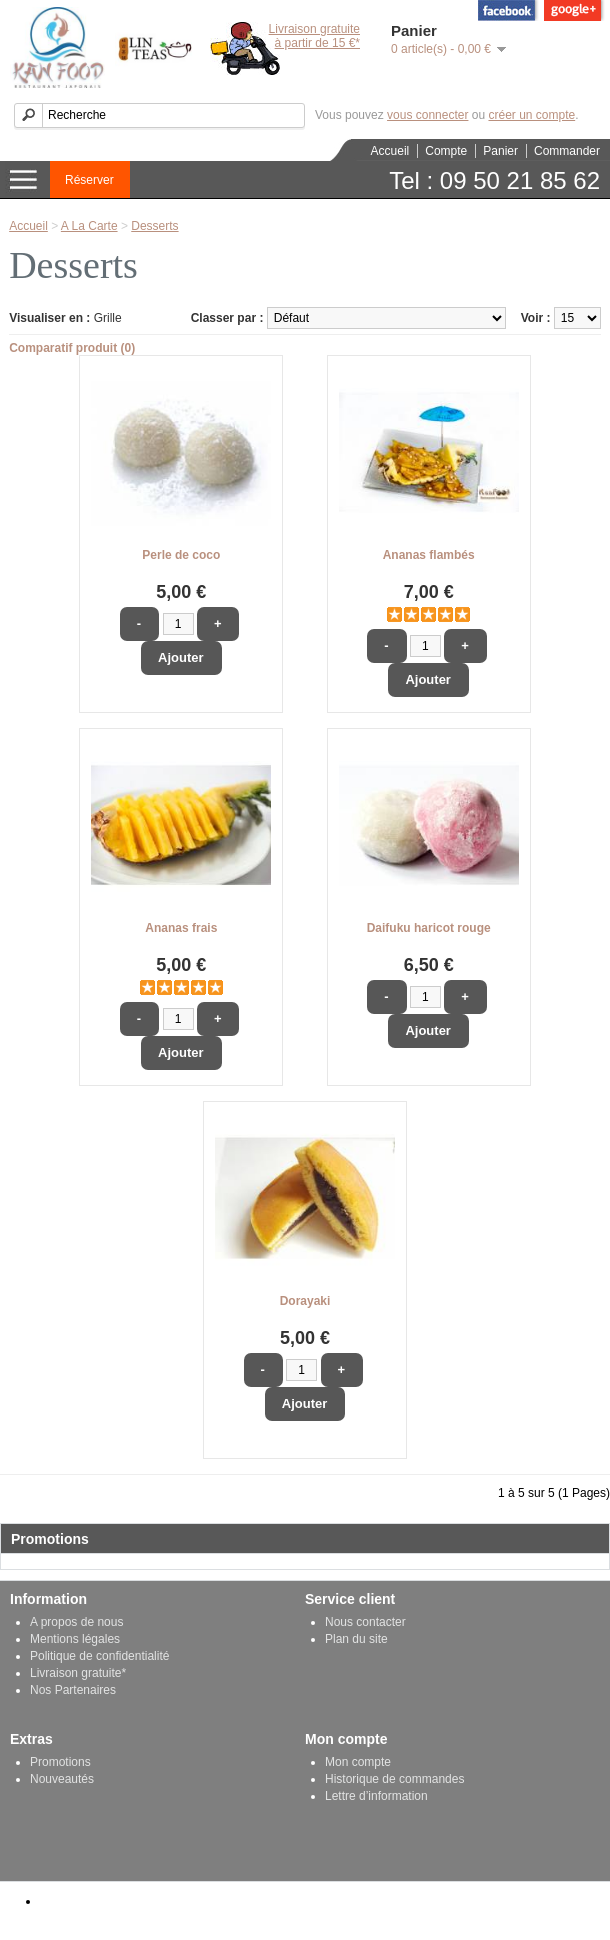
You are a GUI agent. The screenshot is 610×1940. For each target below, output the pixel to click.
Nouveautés (62, 1779)
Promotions (60, 1762)
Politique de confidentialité (99, 1656)
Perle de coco (181, 555)
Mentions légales (75, 1639)
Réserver (89, 180)
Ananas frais (181, 928)
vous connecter (427, 115)
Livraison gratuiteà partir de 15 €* (314, 36)
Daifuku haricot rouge (429, 928)
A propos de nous (76, 1622)
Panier (500, 151)
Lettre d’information (376, 1796)
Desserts (154, 226)
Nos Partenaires (73, 1690)
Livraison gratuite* (78, 1673)
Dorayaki (305, 1301)
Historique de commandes (394, 1779)
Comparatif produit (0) (72, 348)
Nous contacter (365, 1622)
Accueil (390, 151)
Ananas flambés (429, 555)
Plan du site (356, 1639)
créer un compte (531, 115)
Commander (567, 151)
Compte (446, 151)
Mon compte (358, 1762)
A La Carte (89, 226)
